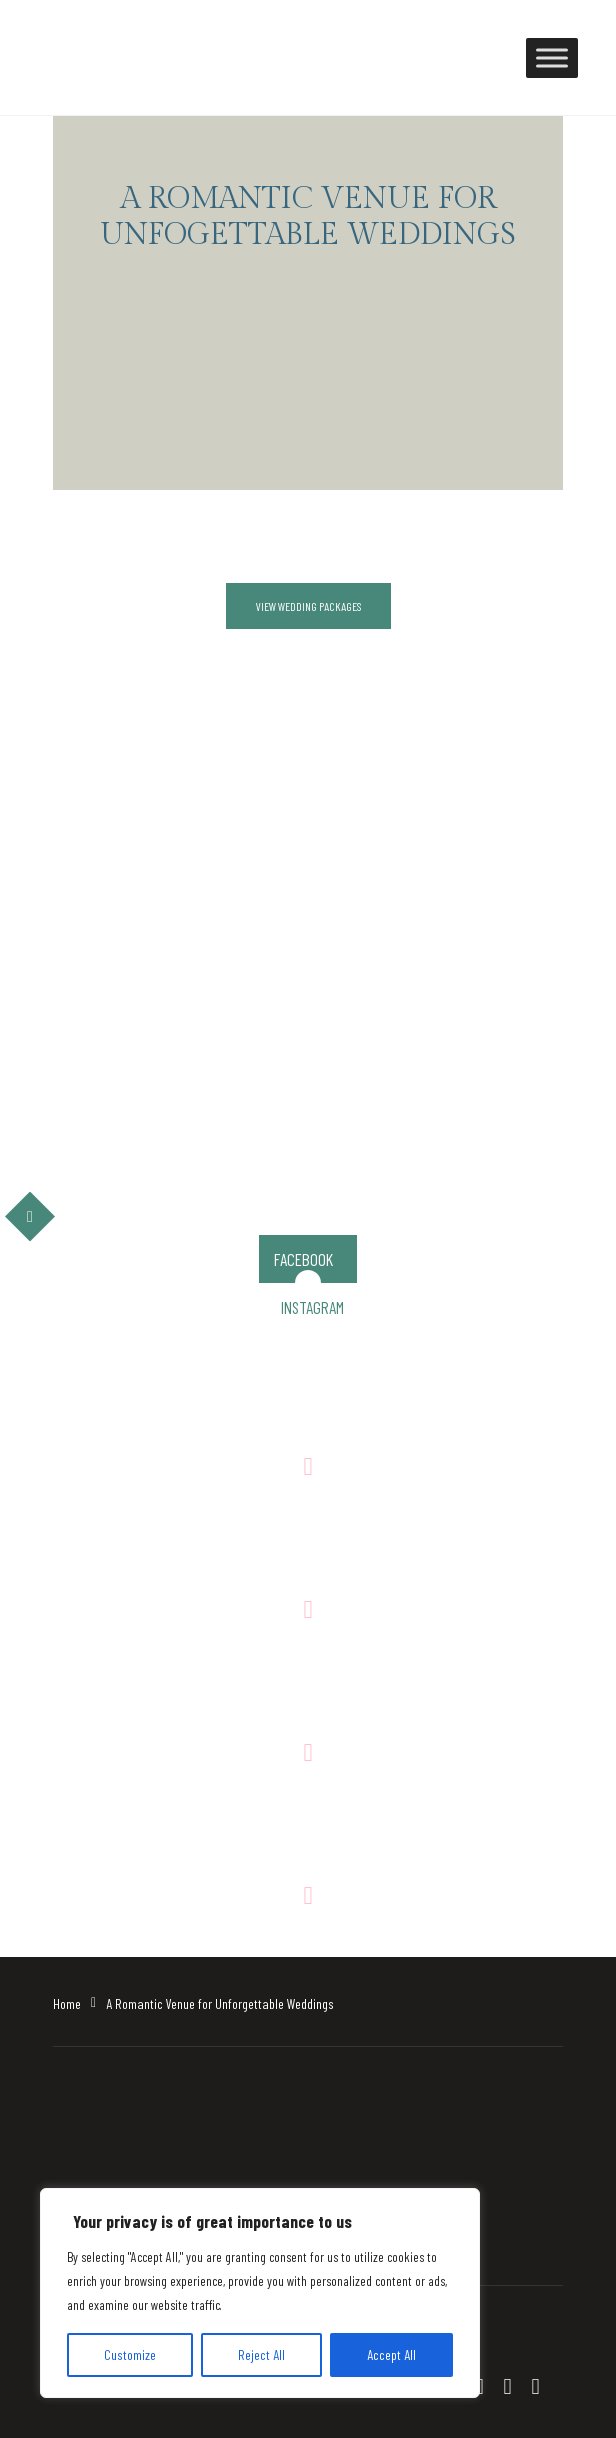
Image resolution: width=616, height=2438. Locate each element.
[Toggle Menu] (552, 57)
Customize (130, 2354)
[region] (260, 2293)
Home (67, 2003)
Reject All (261, 2354)
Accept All (391, 2354)
